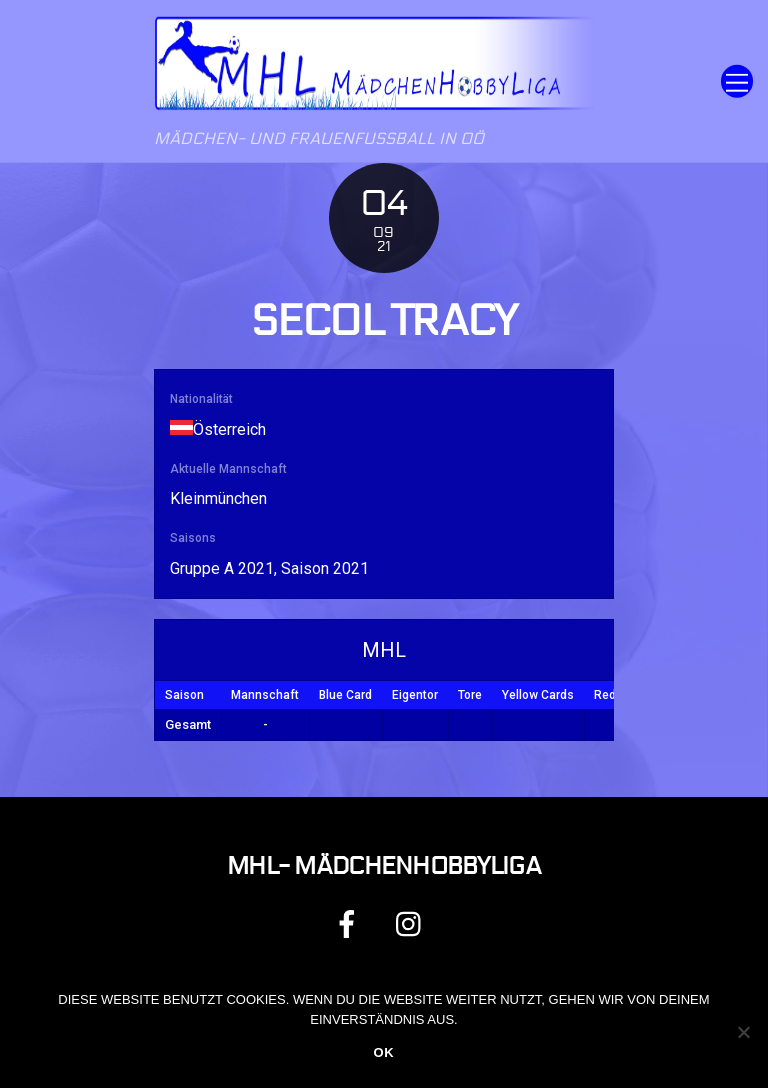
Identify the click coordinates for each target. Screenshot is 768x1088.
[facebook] (350, 923)
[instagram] (413, 923)
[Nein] (743, 1032)
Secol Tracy (383, 321)
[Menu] (737, 81)
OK (383, 1052)
